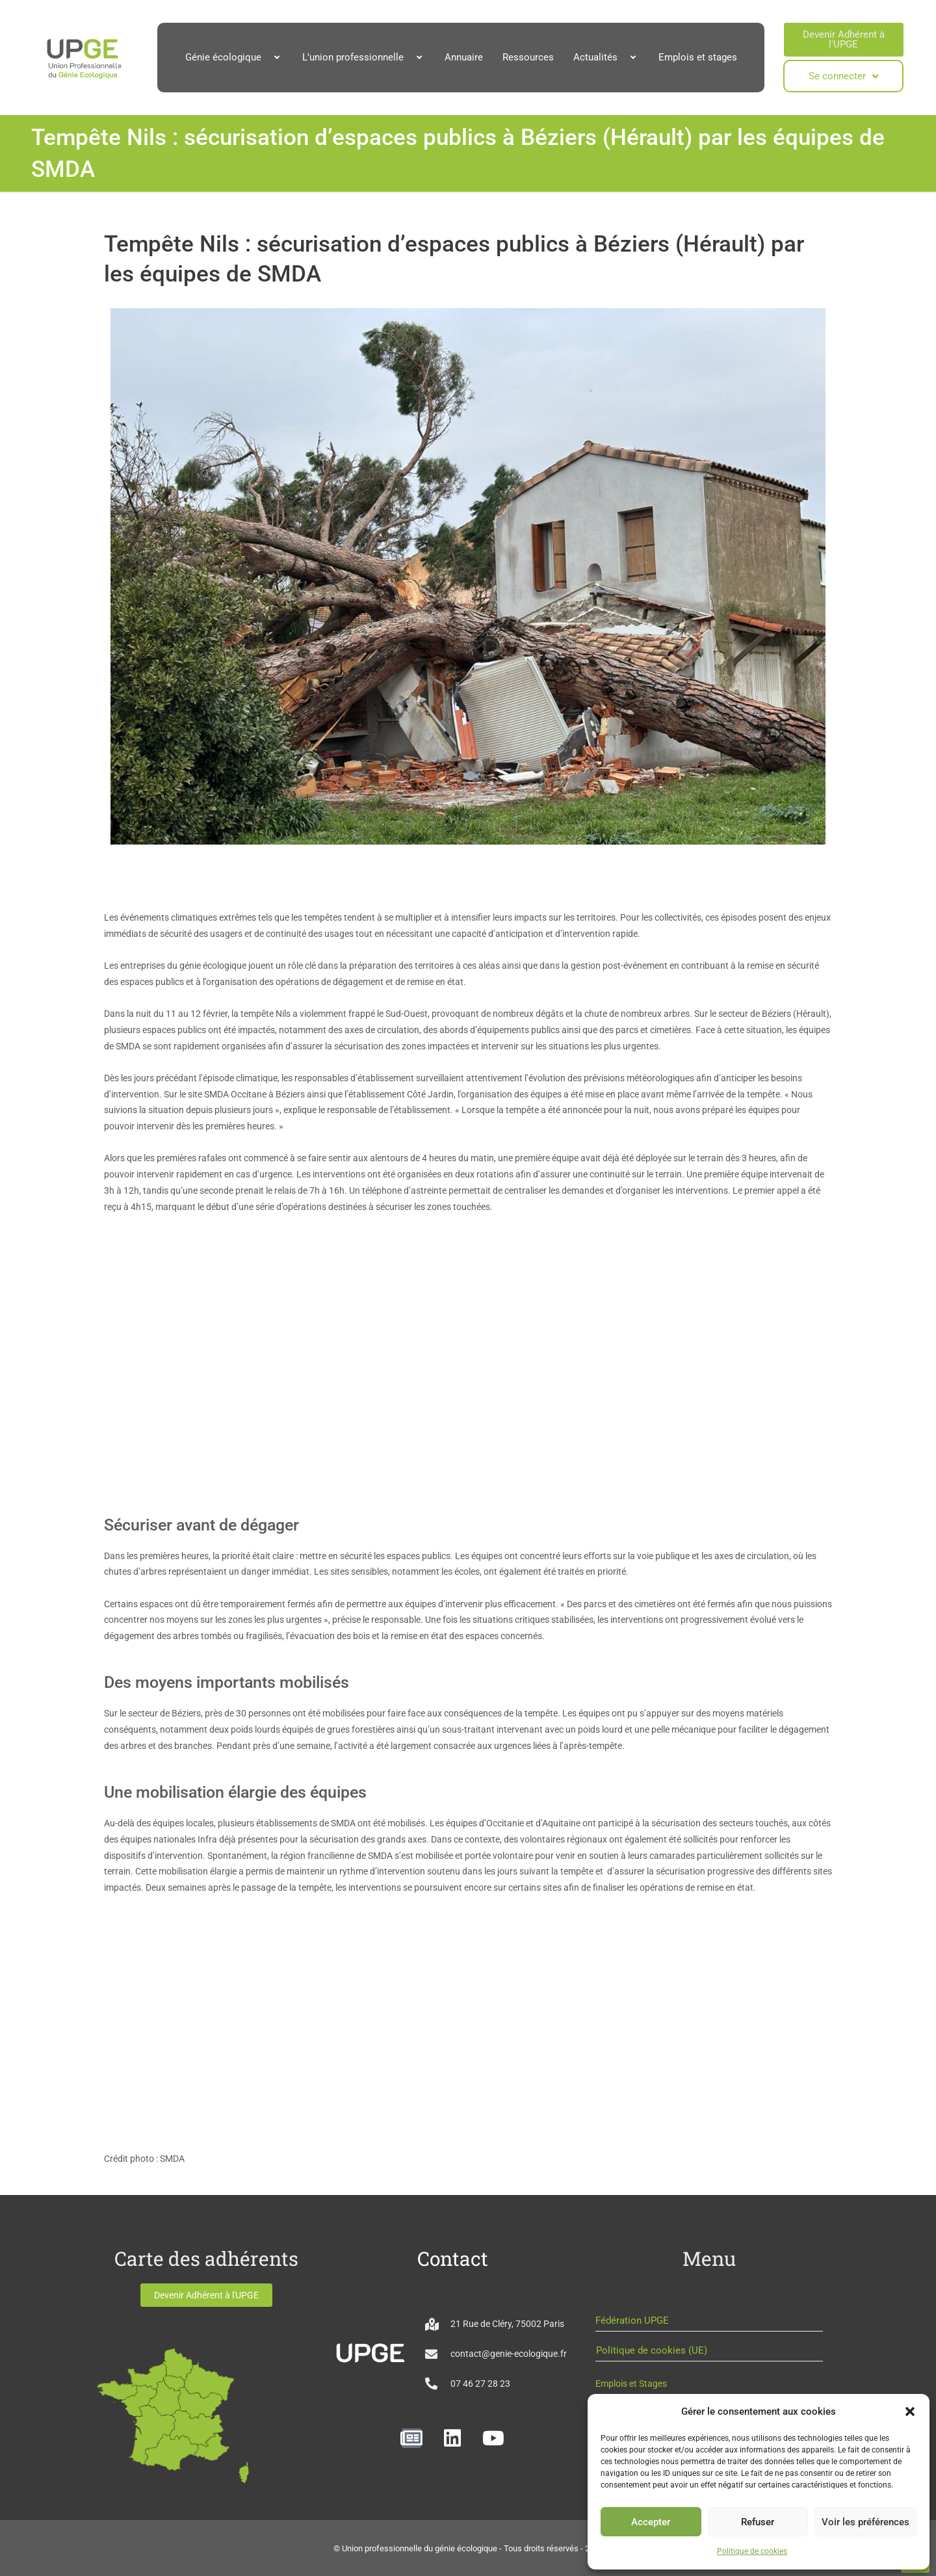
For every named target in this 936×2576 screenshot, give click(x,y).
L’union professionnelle (363, 57)
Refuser (757, 2522)
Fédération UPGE (632, 2320)
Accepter (650, 2522)
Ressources (528, 57)
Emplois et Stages (631, 2383)
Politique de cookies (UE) (651, 2350)
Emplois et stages (697, 57)
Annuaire (464, 57)
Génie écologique (234, 57)
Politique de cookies (752, 2551)
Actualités (606, 57)
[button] (910, 2411)
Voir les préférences (865, 2522)
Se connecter (843, 76)
